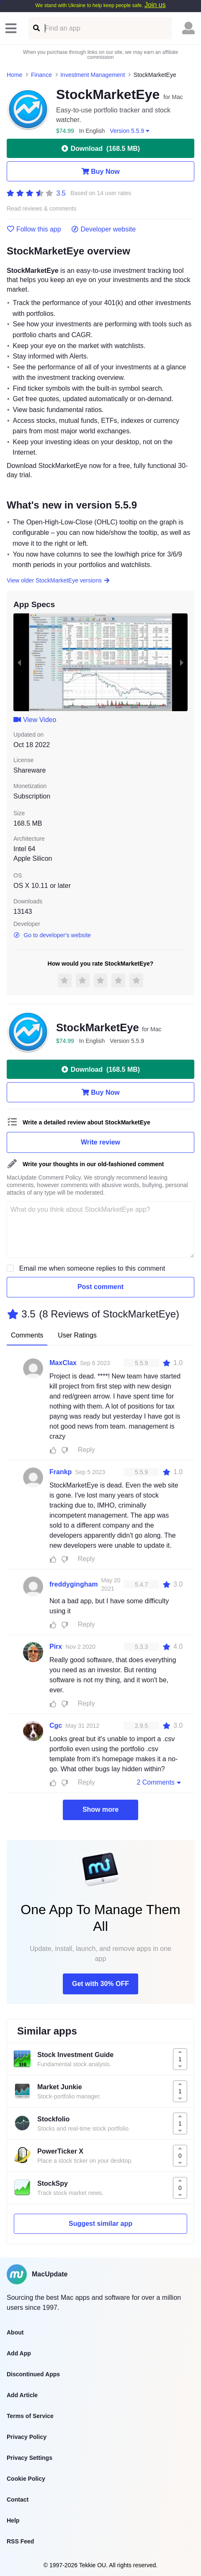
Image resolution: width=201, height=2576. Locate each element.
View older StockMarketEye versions (58, 580)
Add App (19, 2353)
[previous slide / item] (19, 662)
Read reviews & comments (42, 208)
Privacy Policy (26, 2437)
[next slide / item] (182, 662)
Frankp (60, 1471)
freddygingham (73, 1584)
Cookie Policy (26, 2478)
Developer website (103, 229)
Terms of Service (30, 2416)
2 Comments (160, 1782)
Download (100, 148)
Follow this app (34, 229)
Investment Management (92, 75)
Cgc (55, 1725)
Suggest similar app (100, 2223)
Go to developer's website (52, 935)
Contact (17, 2499)
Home (14, 75)
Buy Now (100, 171)
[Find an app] (36, 28)
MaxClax (63, 1362)
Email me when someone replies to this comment (92, 1268)
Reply (86, 1449)
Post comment (100, 1286)
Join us (155, 4)
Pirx (55, 1646)
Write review (100, 1142)
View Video (34, 719)
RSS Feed (20, 2541)
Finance (41, 75)
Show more (100, 1809)
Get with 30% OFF (100, 1983)
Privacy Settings (29, 2458)
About (15, 2332)
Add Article (22, 2395)
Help (13, 2520)
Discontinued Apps (33, 2374)
